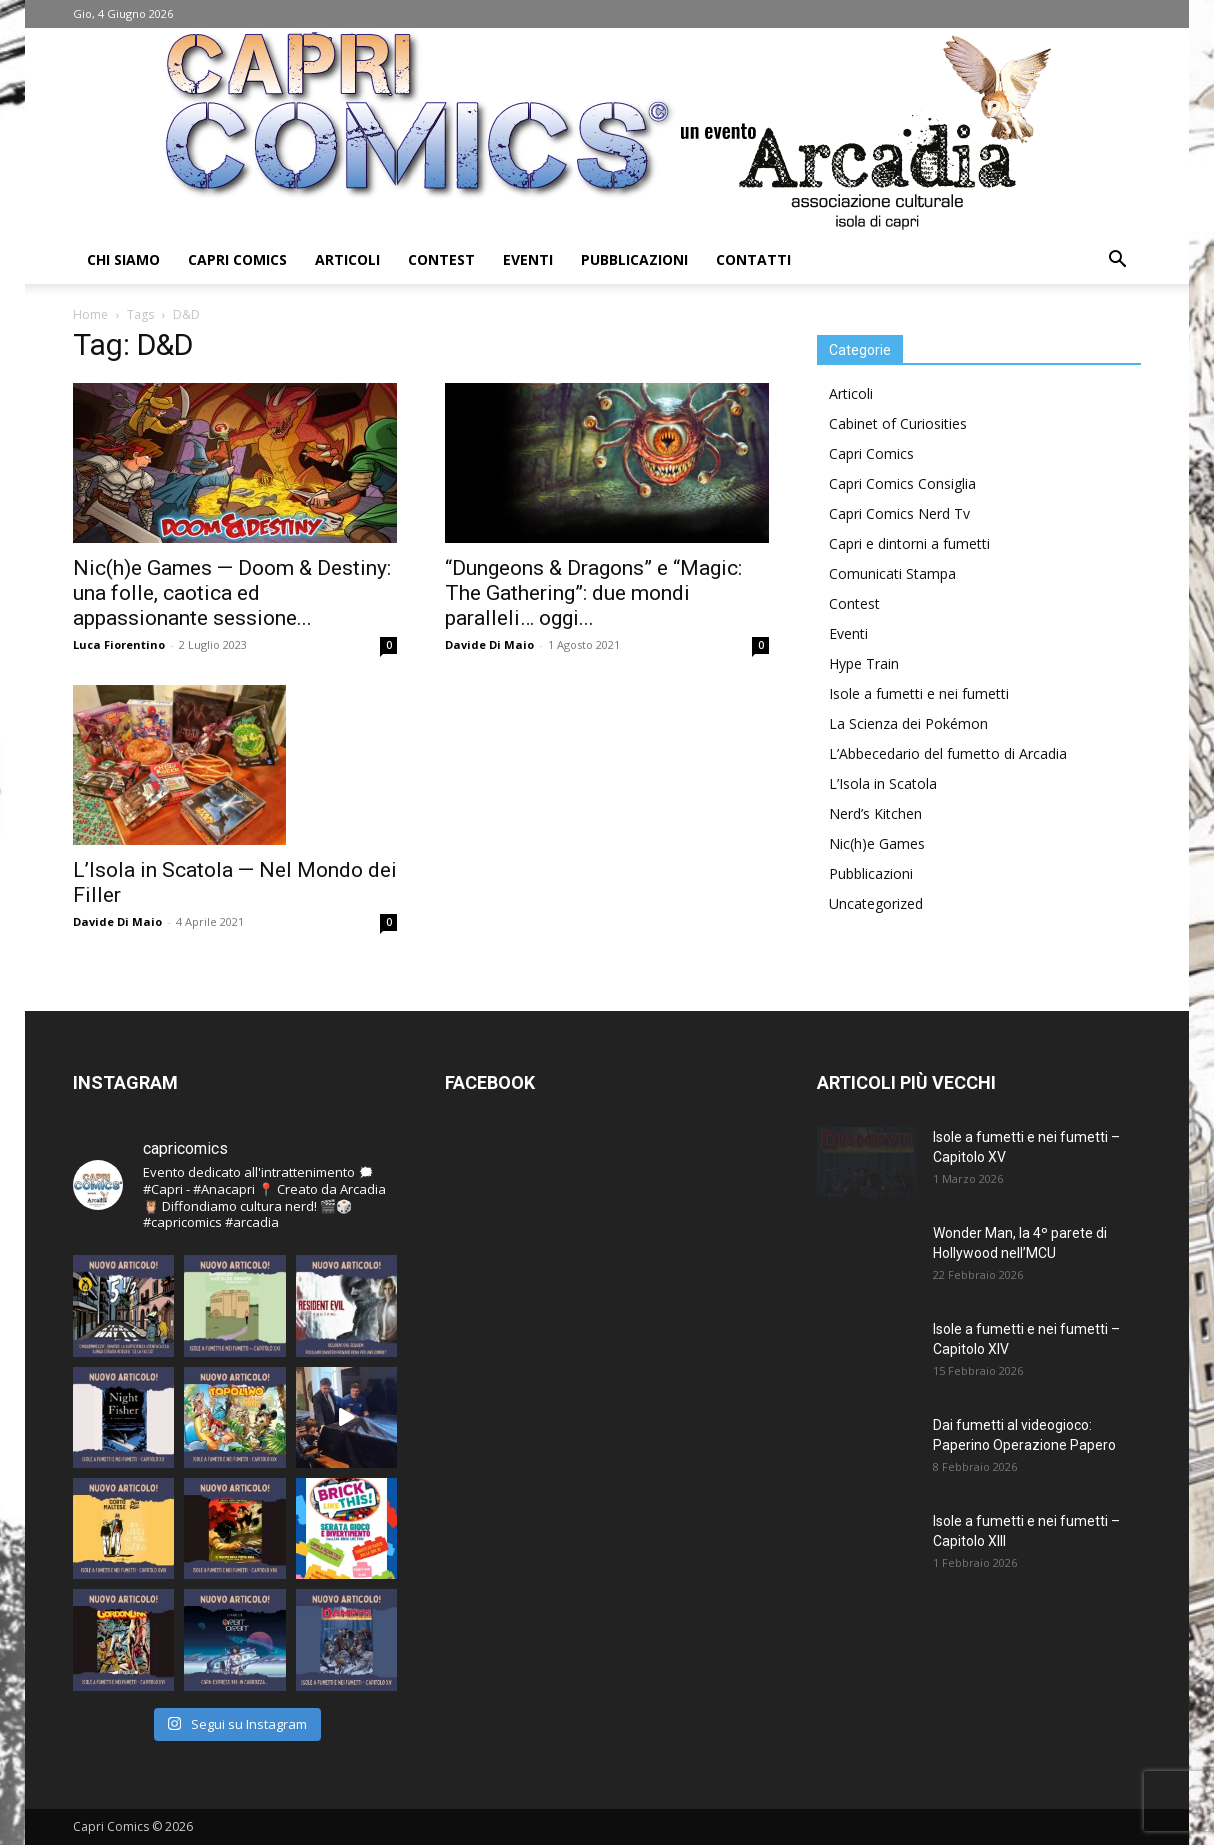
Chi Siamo (123, 259)
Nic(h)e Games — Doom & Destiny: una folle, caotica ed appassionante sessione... (232, 593)
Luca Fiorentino (119, 644)
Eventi (528, 259)
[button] (1117, 261)
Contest (441, 259)
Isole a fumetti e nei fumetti (919, 693)
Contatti (753, 259)
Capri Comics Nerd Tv (899, 513)
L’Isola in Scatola (883, 783)
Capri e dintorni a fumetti (909, 543)
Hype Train (864, 663)
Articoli (347, 259)
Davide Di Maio (489, 644)
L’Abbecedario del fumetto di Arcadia (948, 753)
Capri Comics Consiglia (902, 483)
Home (90, 314)
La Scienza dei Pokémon (908, 723)
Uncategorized (876, 903)
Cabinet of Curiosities (898, 423)
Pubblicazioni (634, 259)
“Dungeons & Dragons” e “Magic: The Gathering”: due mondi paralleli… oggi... (593, 593)
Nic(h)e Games (877, 843)
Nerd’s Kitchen (875, 813)
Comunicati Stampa (892, 573)
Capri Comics (237, 259)
